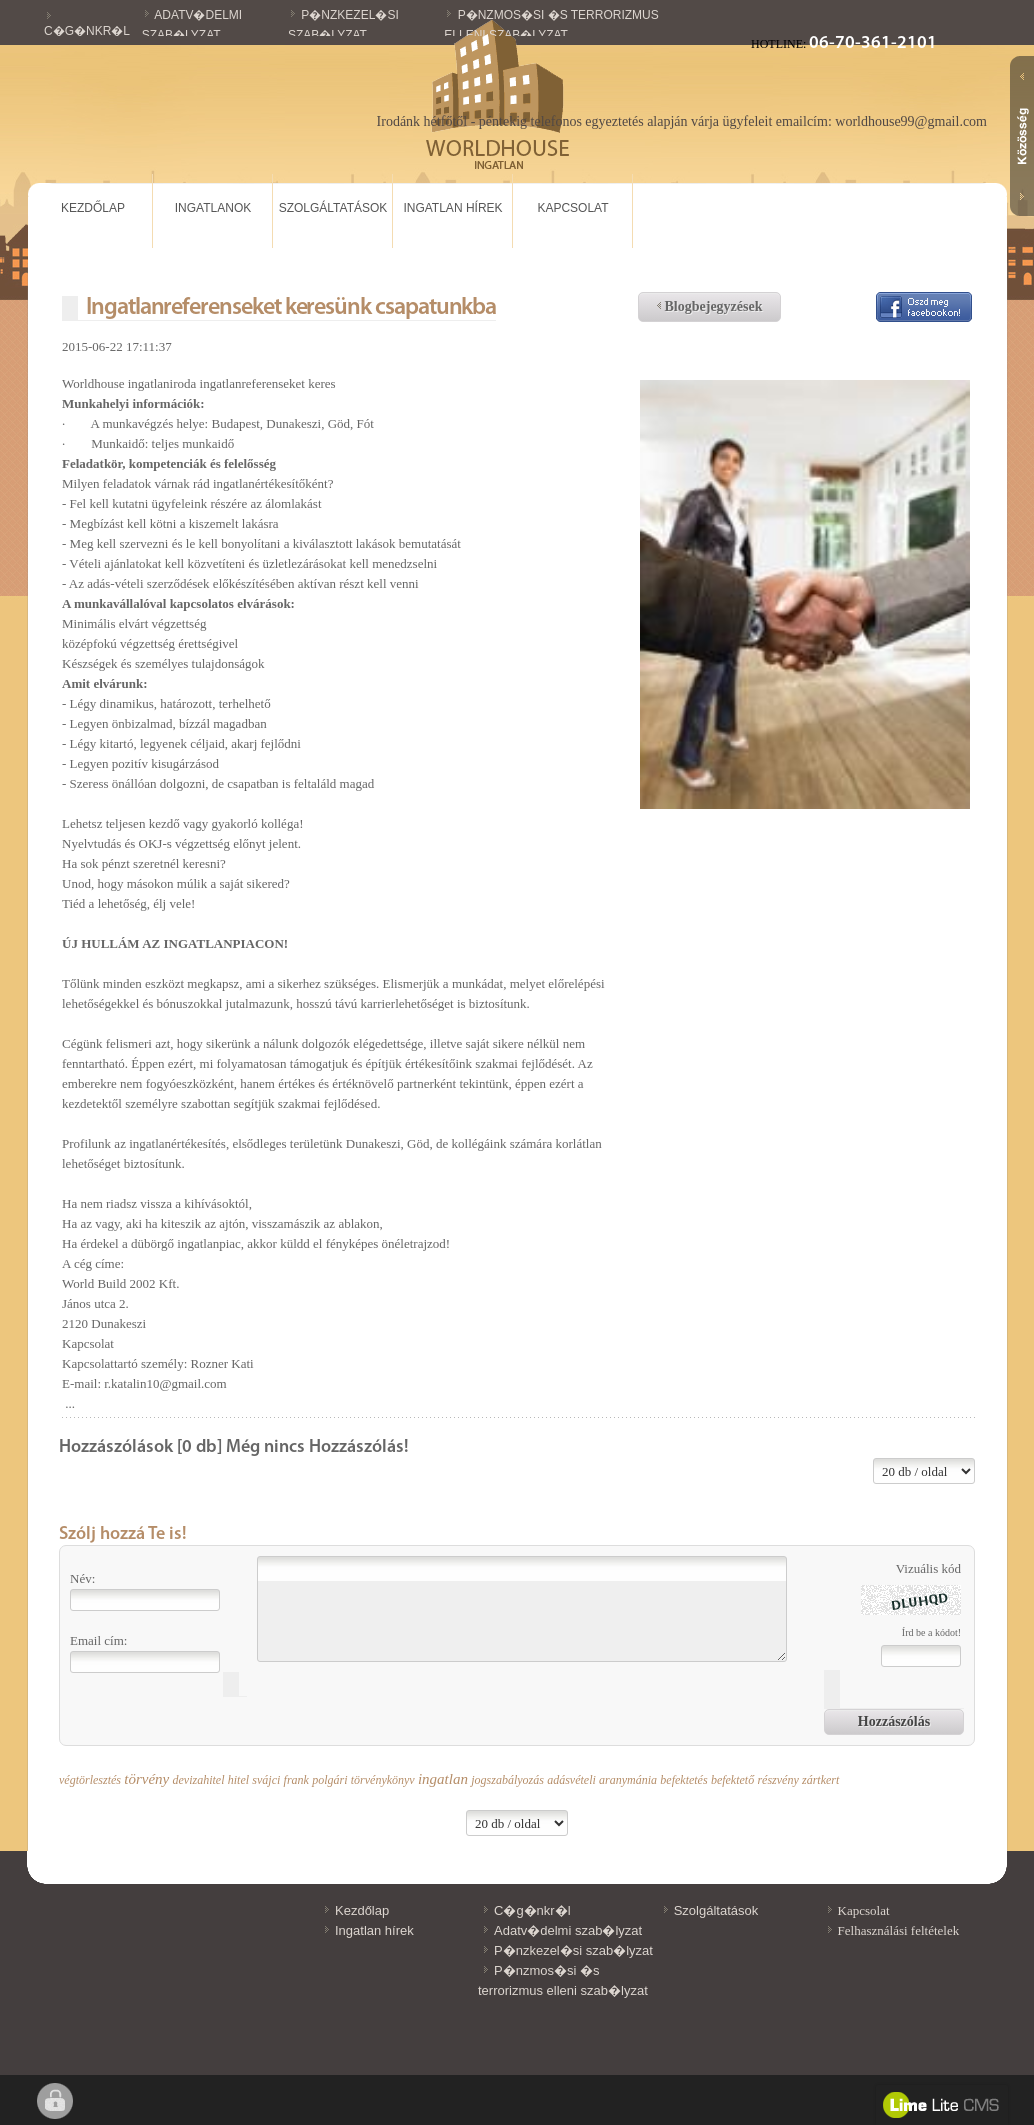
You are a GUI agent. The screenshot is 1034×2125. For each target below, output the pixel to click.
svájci (266, 1780)
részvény (777, 1780)
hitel (238, 1780)
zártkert (820, 1780)
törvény (146, 1779)
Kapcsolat (572, 208)
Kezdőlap (93, 208)
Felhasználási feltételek (899, 1930)
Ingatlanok (213, 208)
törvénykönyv (383, 1780)
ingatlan (443, 1779)
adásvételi (571, 1780)
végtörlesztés (90, 1780)
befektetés (683, 1780)
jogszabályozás (507, 1780)
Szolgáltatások (333, 208)
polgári (329, 1780)
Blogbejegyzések (709, 306)
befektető (732, 1780)
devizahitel (198, 1780)
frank (296, 1780)
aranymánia (628, 1780)
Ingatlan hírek (452, 208)
